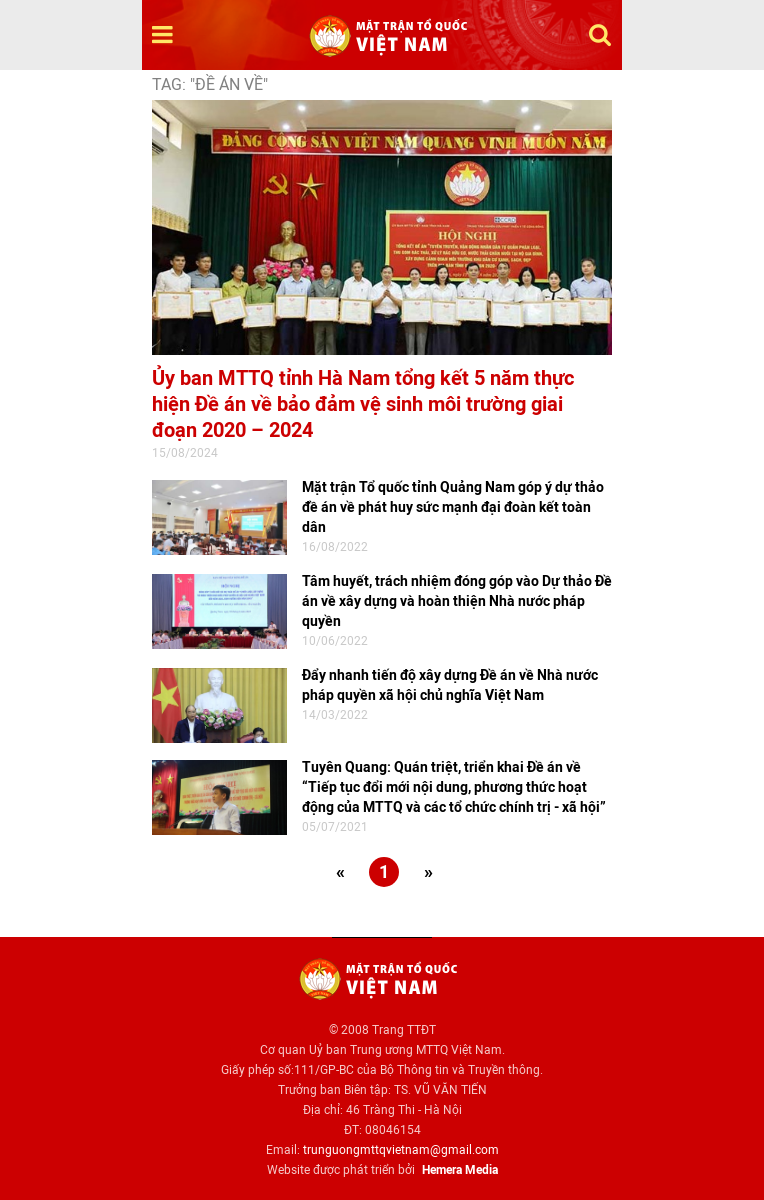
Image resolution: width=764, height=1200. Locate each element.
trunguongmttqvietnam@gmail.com (401, 1150)
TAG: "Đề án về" (210, 84)
